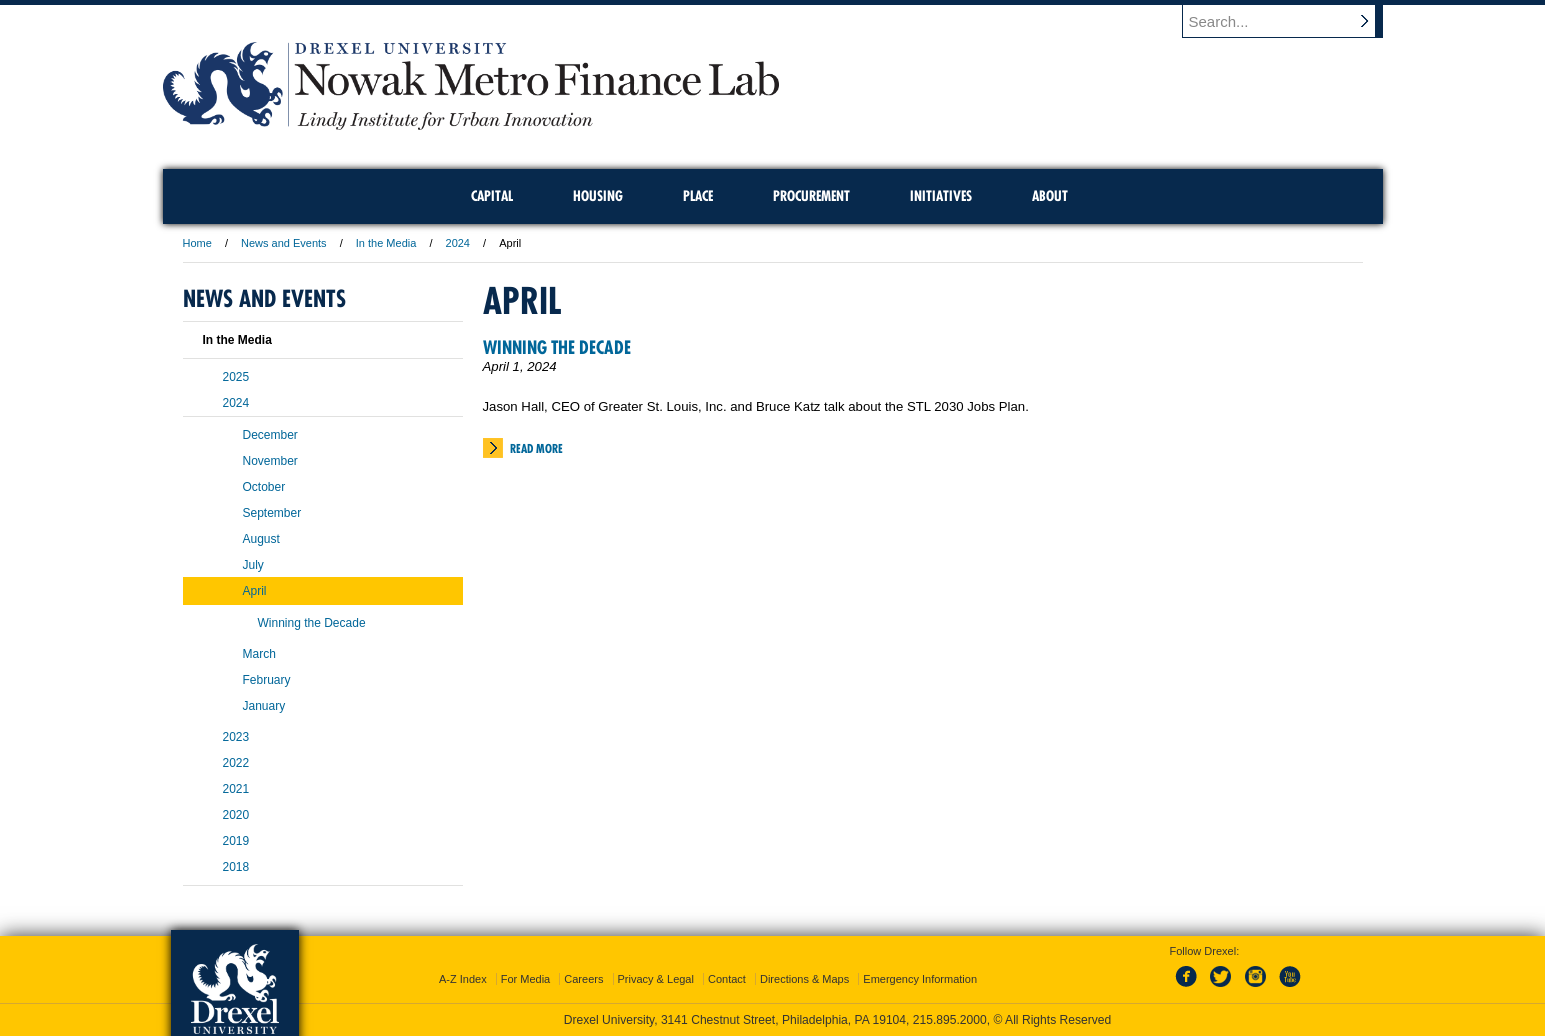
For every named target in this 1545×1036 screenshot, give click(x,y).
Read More (536, 448)
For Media (526, 979)
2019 (236, 841)
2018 (236, 867)
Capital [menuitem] (492, 196)
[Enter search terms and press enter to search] (1292, 21)
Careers (583, 979)
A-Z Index (463, 979)
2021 (236, 789)
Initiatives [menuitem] (941, 196)
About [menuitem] (1050, 196)
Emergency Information (920, 979)
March (259, 654)
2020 (236, 815)
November (270, 461)
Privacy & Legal (656, 979)
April (255, 591)
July (253, 565)
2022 (236, 763)
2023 (236, 737)
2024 (458, 243)
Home (197, 243)
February (267, 680)
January (264, 706)
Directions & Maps (804, 979)
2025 (236, 377)
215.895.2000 (950, 1020)
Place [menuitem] (698, 196)
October (264, 487)
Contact (727, 979)
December (270, 435)
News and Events (284, 243)
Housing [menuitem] (598, 196)
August (261, 539)
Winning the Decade (557, 347)
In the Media (386, 243)
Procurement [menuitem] (811, 196)
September (272, 513)
